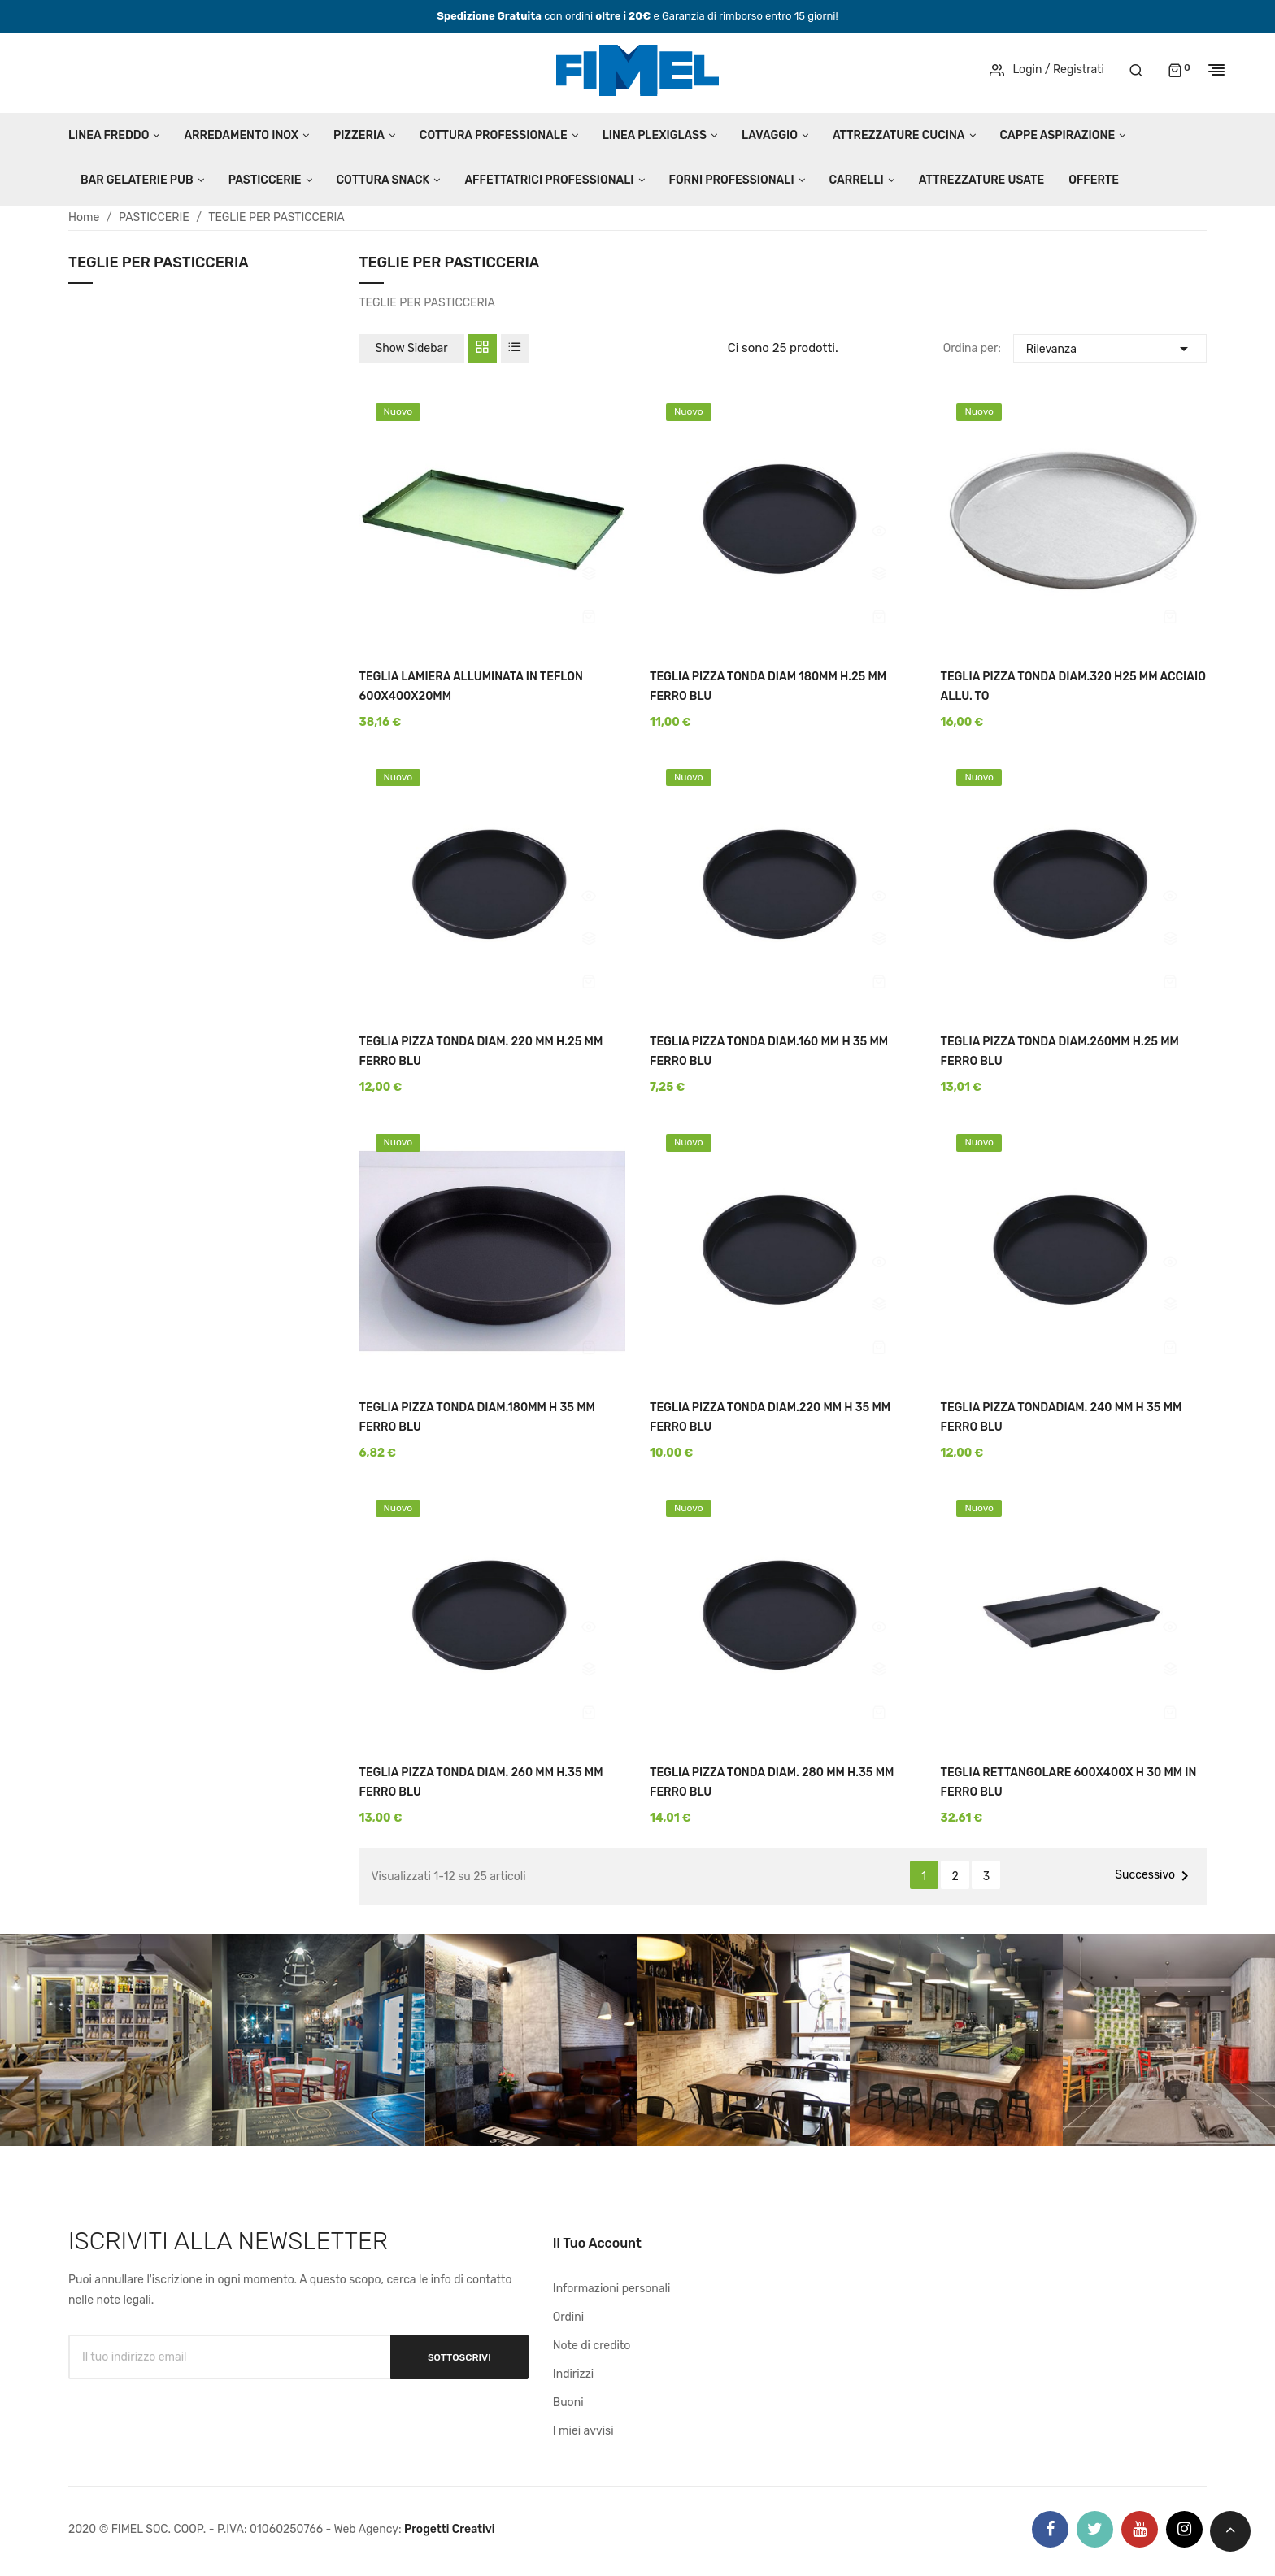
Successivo (1154, 1876)
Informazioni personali (612, 2289)
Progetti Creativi (449, 2529)
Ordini (568, 2317)
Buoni (568, 2402)
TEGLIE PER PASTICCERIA (158, 263)
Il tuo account (597, 2243)
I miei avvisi (583, 2431)
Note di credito (592, 2345)
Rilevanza (1110, 346)
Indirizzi (573, 2374)
